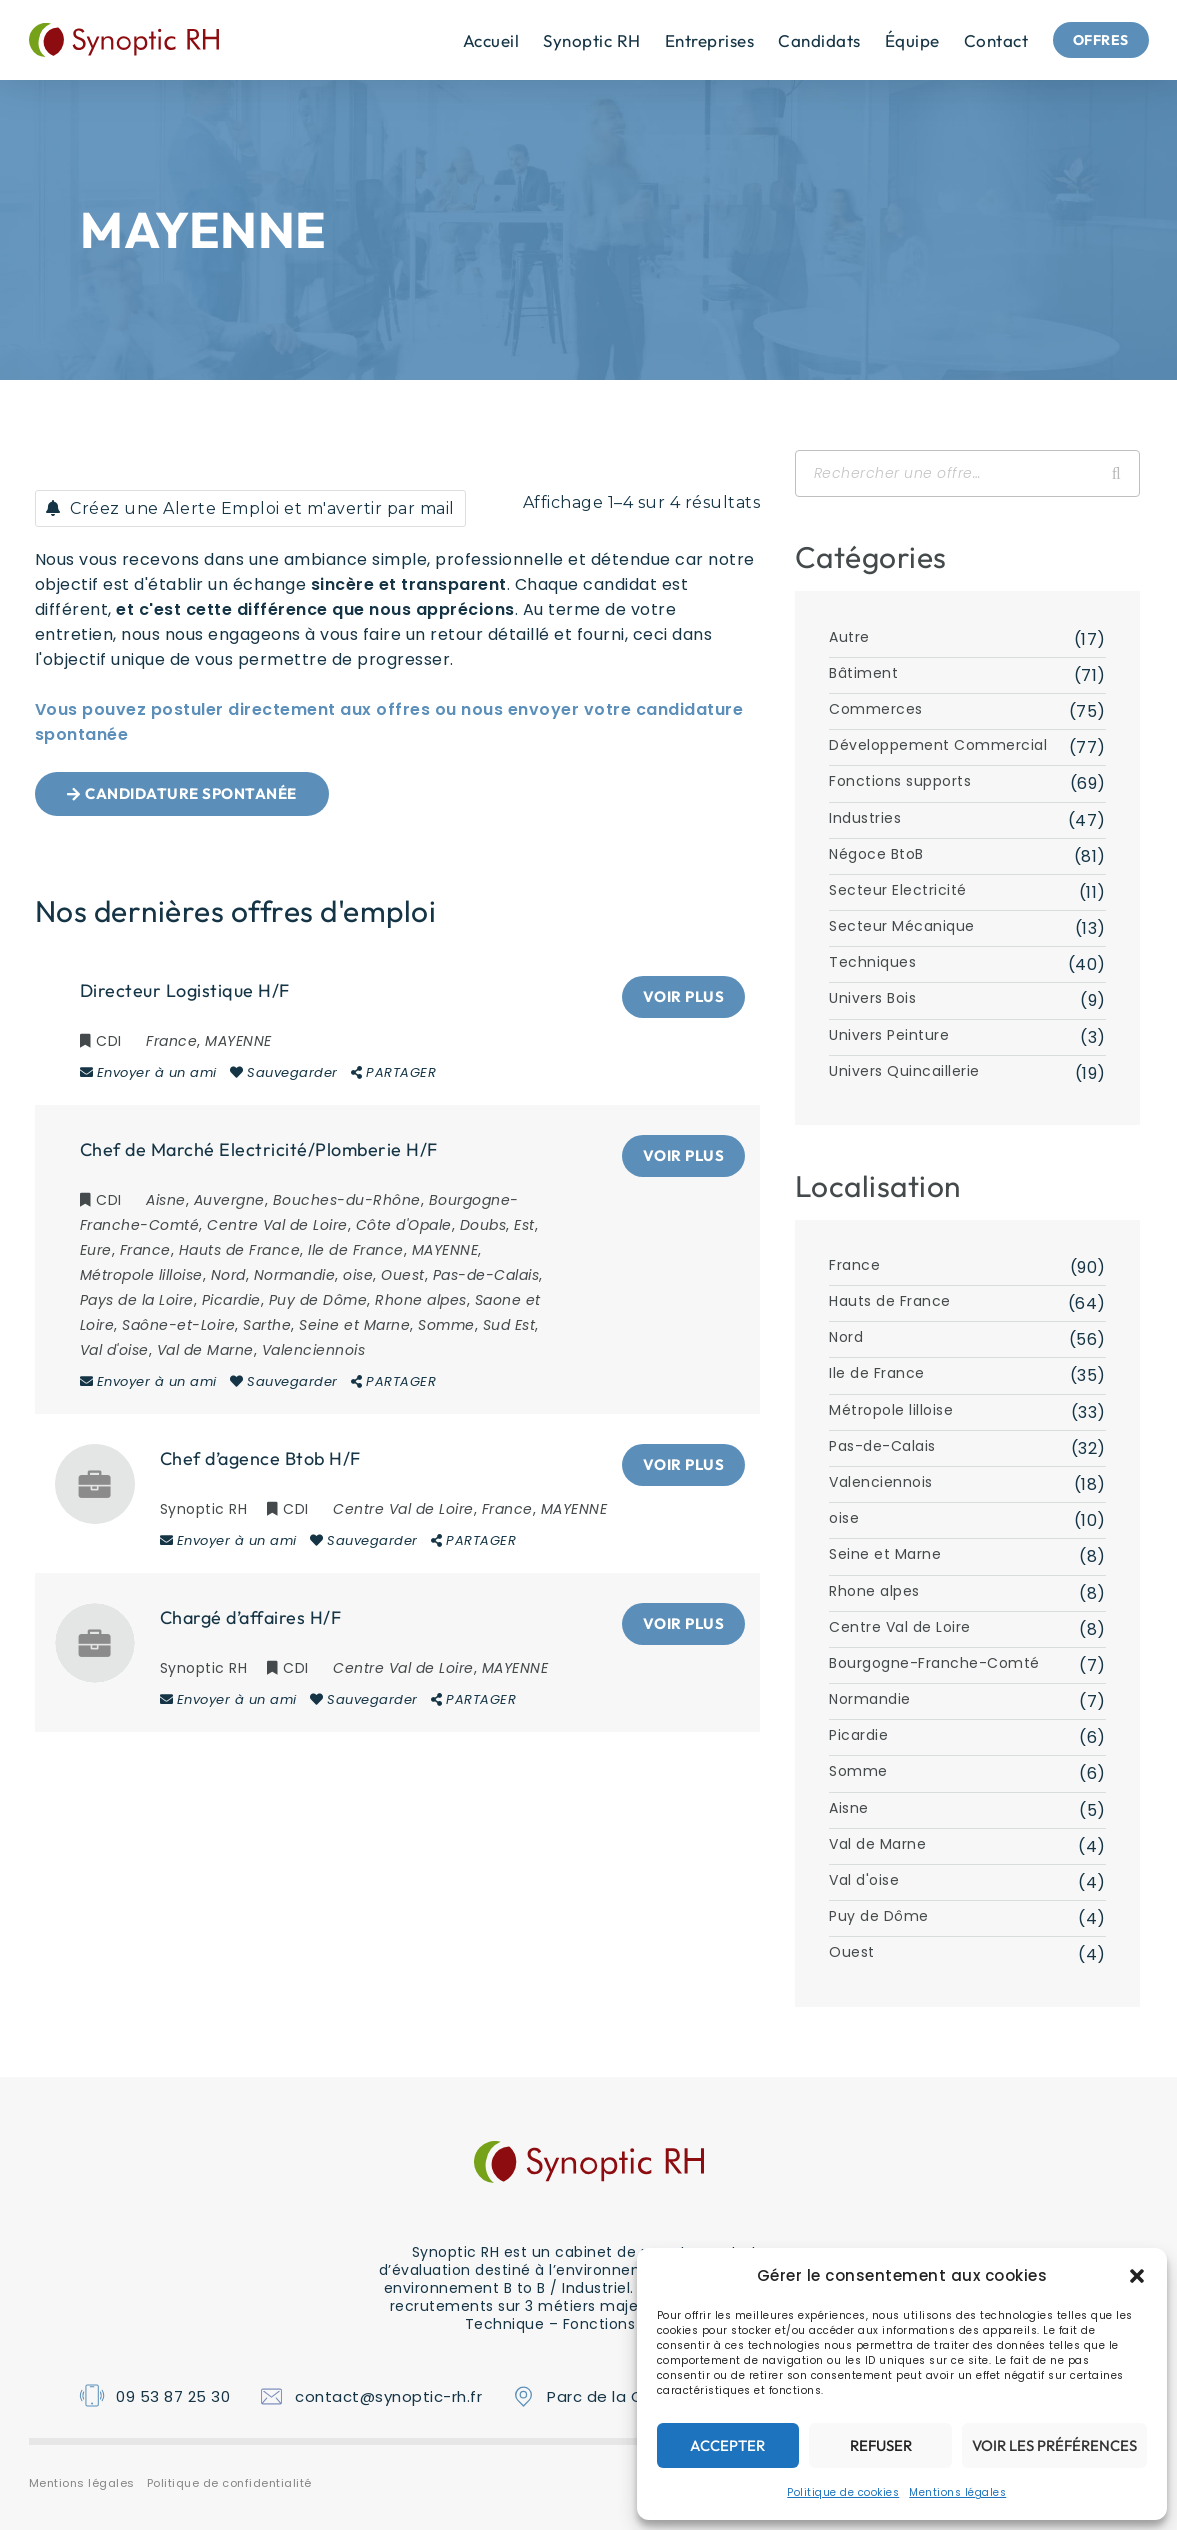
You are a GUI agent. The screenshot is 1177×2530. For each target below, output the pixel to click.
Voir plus (684, 996)
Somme (858, 1771)
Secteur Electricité (898, 890)
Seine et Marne (885, 1554)
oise (844, 1518)
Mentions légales (957, 2492)
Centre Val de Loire (900, 1627)
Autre (849, 637)
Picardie (858, 1735)
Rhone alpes (874, 1591)
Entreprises (697, 40)
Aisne (849, 1808)
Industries (865, 818)
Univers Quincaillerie (904, 1071)
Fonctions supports (900, 781)
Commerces (876, 709)
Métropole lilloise (891, 1410)
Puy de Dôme (879, 1916)
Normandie (870, 1699)
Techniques (872, 962)
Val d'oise (864, 1880)
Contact (983, 40)
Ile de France (877, 1373)
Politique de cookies (843, 2492)
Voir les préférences (1054, 2445)
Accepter (727, 2445)
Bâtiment (863, 673)
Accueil (478, 40)
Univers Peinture (889, 1035)
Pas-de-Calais (882, 1446)
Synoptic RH (579, 40)
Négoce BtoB (876, 854)
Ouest (852, 1952)
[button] (1137, 2276)
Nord (846, 1337)
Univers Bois (872, 998)
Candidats (806, 40)
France (854, 1265)
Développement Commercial (938, 745)
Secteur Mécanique (902, 926)
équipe (899, 40)
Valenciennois (881, 1482)
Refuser (881, 2445)
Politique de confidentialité (229, 2483)
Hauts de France (890, 1301)
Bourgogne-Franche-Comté (934, 1663)
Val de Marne (877, 1844)
